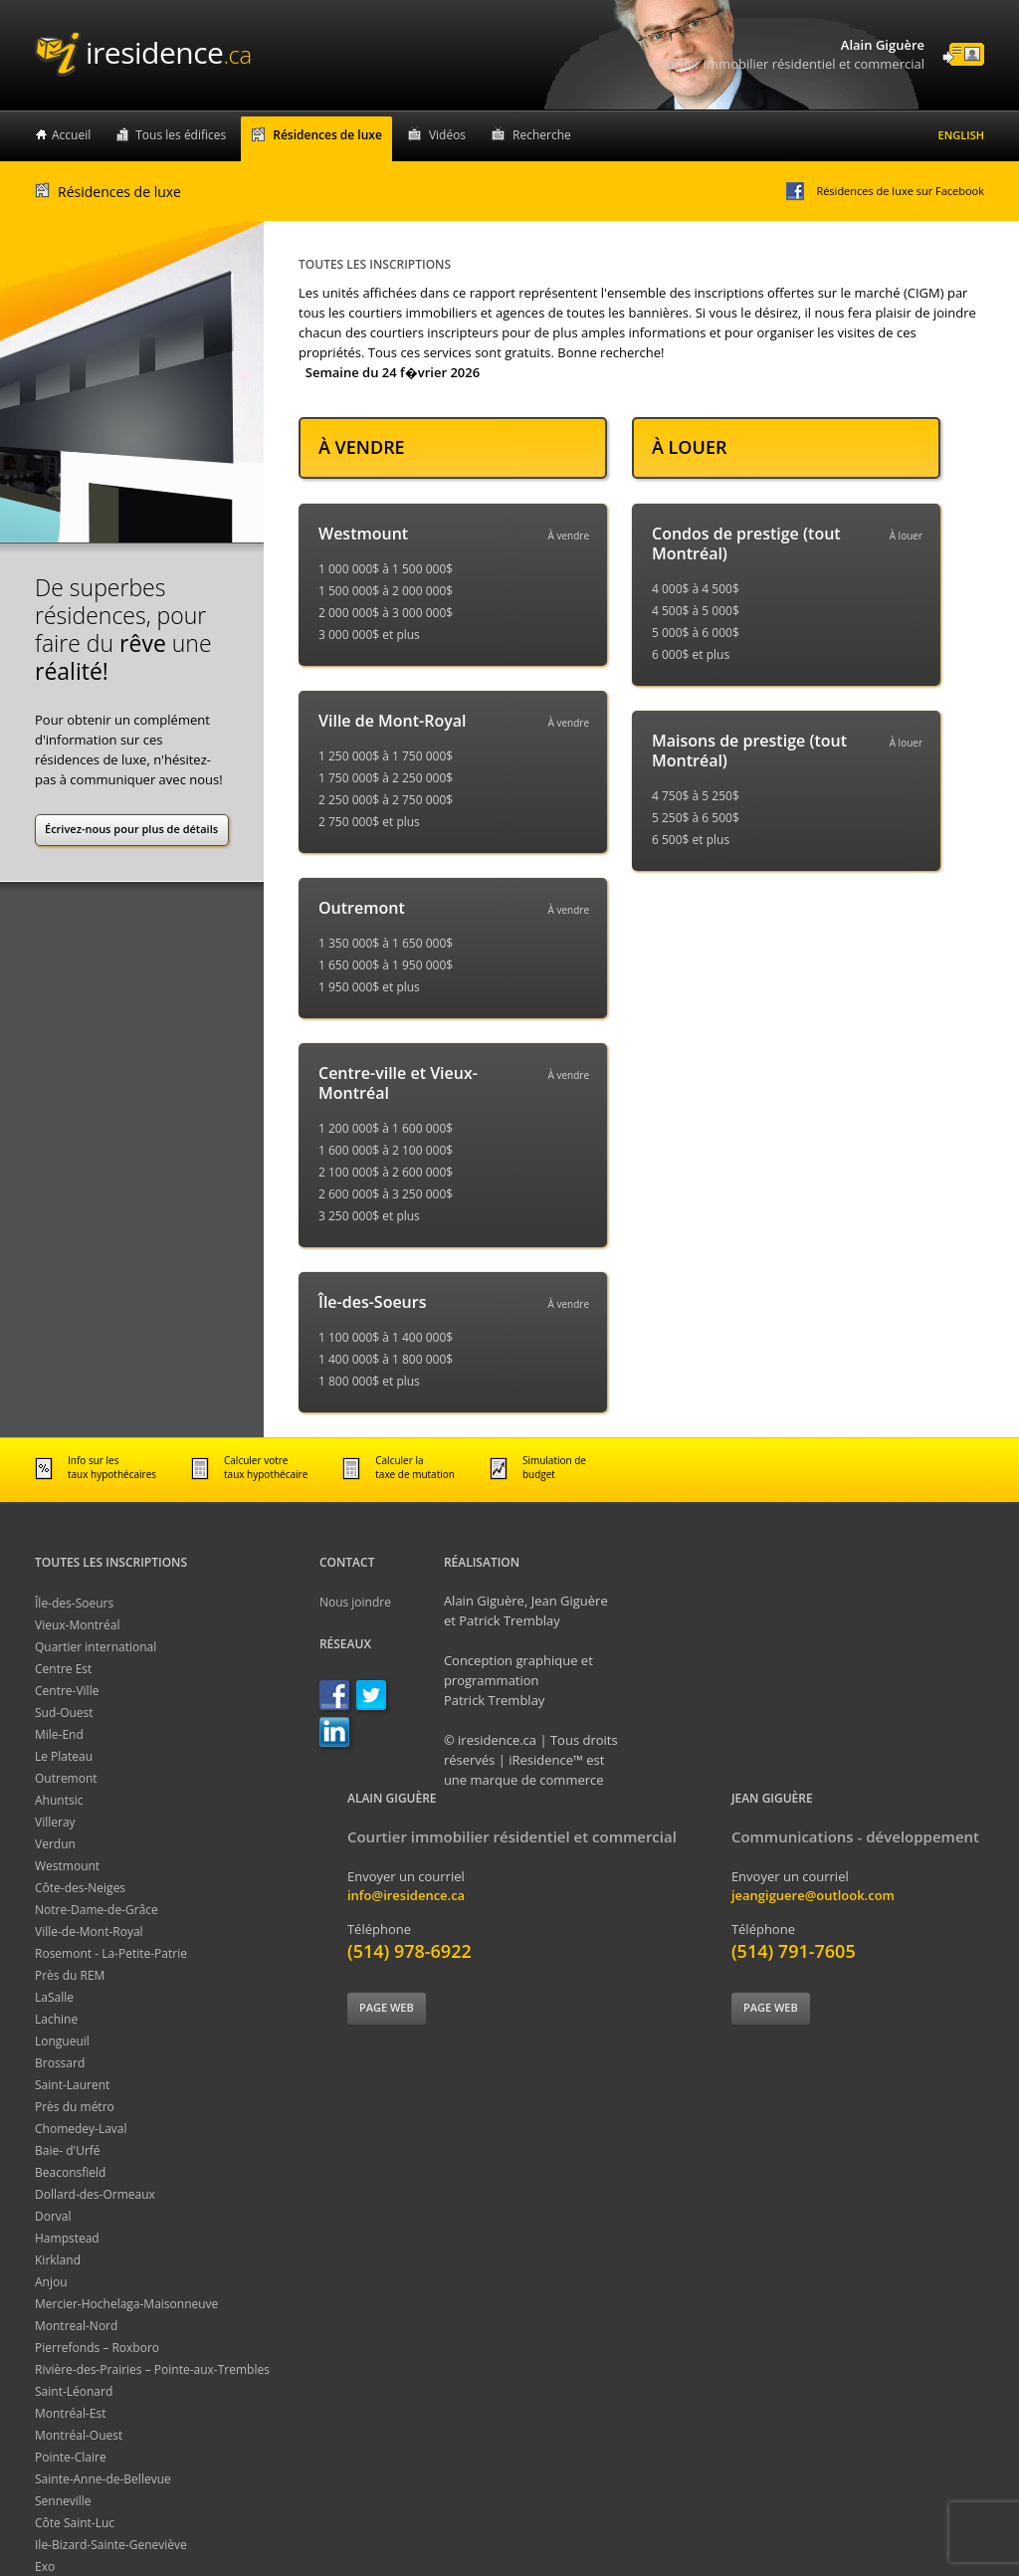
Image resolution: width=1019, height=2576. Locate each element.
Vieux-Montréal (77, 1624)
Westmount (67, 1865)
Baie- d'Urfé (68, 2150)
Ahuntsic (59, 1800)
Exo (45, 2566)
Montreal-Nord (76, 2325)
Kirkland (58, 2260)
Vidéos (447, 134)
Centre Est (63, 1668)
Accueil (71, 134)
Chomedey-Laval (81, 2128)
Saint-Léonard (73, 2391)
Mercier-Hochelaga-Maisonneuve (126, 2303)
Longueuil (62, 2041)
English (961, 134)
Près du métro (74, 2106)
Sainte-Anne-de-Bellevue (103, 2478)
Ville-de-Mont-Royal (89, 1931)
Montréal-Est (70, 2413)
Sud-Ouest (64, 1712)
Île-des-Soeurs (74, 1603)
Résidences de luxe (327, 134)
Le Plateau (64, 1756)
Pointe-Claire (70, 2457)
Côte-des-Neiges (80, 1887)
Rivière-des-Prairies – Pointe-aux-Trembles (152, 2369)
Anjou (51, 2281)
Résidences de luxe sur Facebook (884, 191)
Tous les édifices (180, 134)
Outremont (66, 1778)
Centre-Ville (67, 1690)
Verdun (55, 1843)
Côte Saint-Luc (74, 2522)
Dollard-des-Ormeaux (95, 2194)
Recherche (541, 134)
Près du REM (69, 1975)
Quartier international (95, 1646)
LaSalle (54, 1997)
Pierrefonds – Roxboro (97, 2347)
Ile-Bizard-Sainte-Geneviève (111, 2544)
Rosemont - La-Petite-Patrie (111, 1953)
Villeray (55, 1822)
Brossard (60, 2062)
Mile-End (59, 1734)
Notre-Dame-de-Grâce (96, 1909)
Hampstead (67, 2238)
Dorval (53, 2216)
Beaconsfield (70, 2172)
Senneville (63, 2500)
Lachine (56, 2019)
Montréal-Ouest (78, 2435)
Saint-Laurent (72, 2084)
